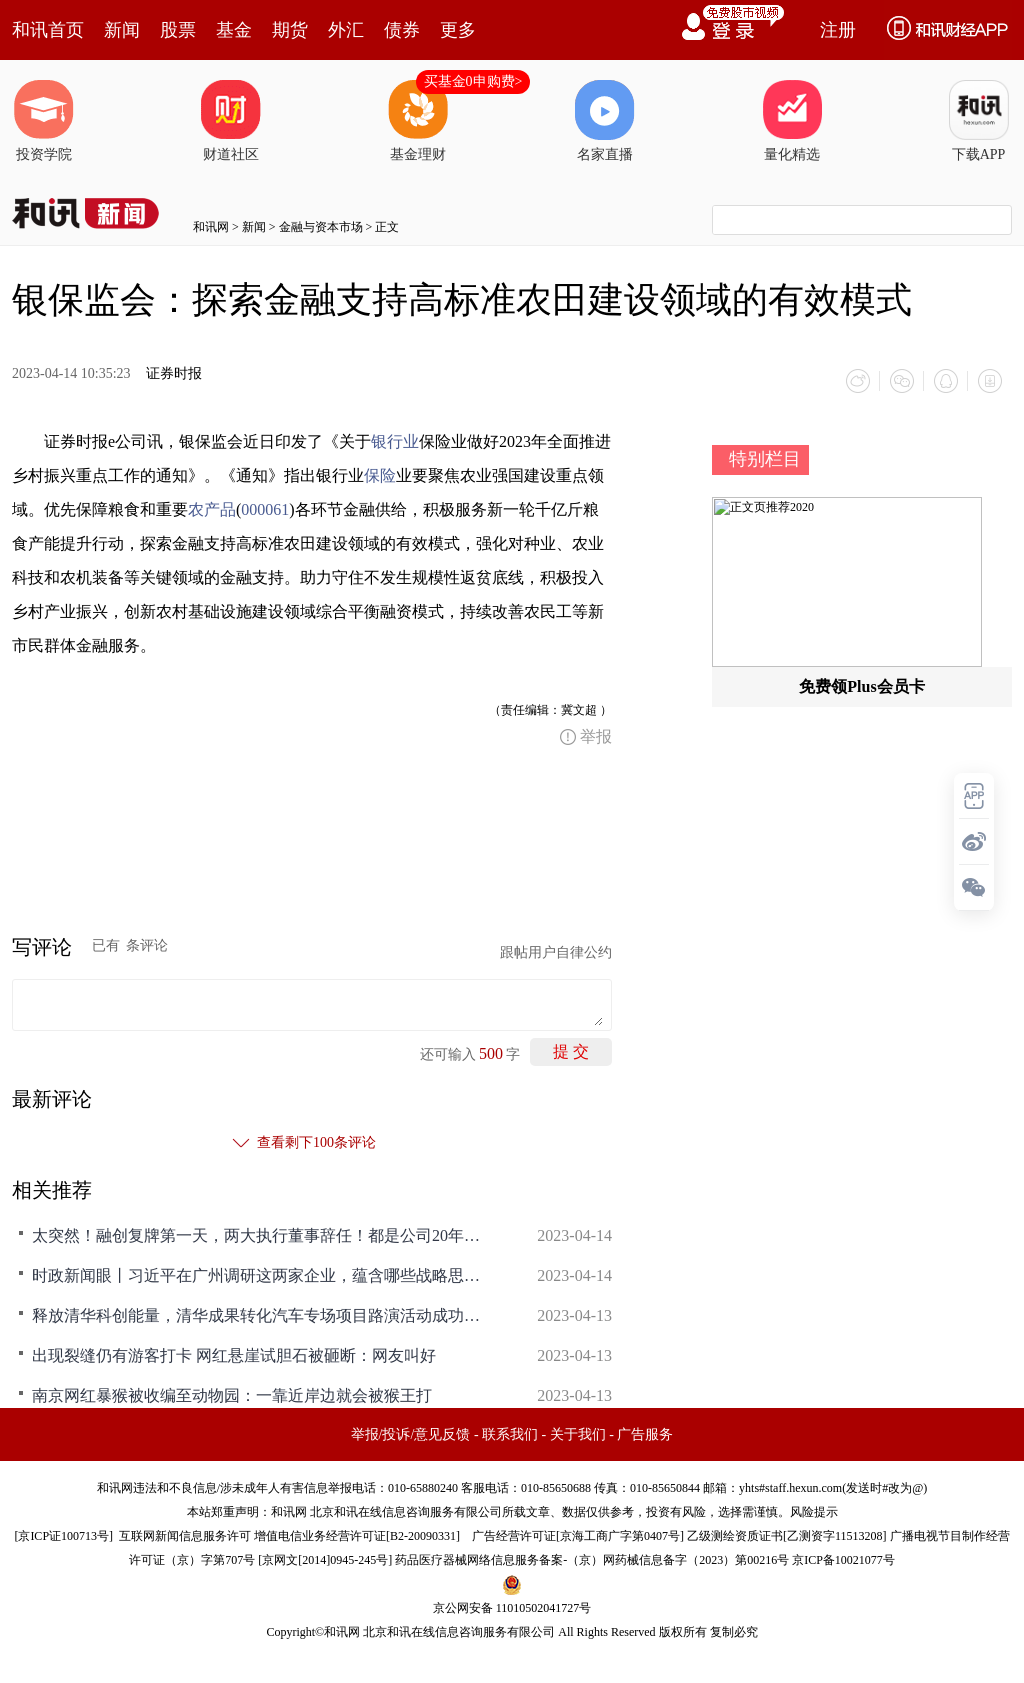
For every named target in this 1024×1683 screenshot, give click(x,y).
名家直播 (605, 121)
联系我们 (510, 1434)
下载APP (979, 121)
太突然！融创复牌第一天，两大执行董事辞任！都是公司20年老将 (262, 1235)
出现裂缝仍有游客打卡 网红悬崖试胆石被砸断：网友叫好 (234, 1355)
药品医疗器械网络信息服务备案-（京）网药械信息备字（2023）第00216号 (592, 1560)
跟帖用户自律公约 (556, 952)
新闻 (122, 30)
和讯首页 (48, 30)
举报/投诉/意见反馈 (411, 1434)
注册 (838, 30)
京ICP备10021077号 (843, 1560)
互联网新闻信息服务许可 (185, 1536)
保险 (380, 475)
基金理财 (418, 121)
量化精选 (792, 121)
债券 (402, 30)
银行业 (395, 441)
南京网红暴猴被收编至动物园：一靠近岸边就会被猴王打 (232, 1395)
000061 (265, 509)
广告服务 (645, 1434)
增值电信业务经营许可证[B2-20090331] (357, 1536)
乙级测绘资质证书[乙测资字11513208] (787, 1536)
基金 (234, 30)
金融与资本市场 (321, 227)
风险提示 (814, 1512)
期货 (290, 30)
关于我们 (578, 1434)
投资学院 (44, 121)
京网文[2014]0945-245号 (325, 1560)
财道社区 (231, 121)
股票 (178, 30)
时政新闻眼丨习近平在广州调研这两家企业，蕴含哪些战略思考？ (262, 1275)
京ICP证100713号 (63, 1536)
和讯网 (211, 227)
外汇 (346, 30)
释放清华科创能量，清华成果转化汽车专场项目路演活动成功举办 (262, 1315)
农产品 (212, 509)
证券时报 (174, 373)
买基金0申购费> (473, 81)
